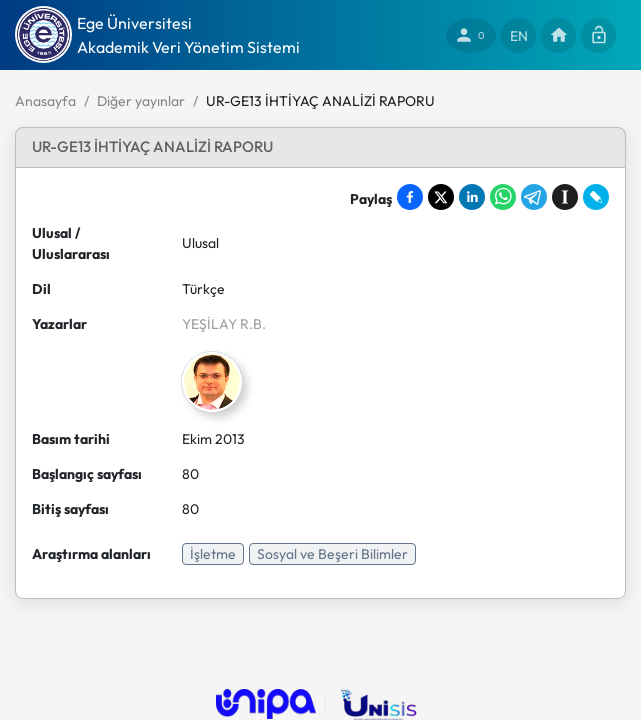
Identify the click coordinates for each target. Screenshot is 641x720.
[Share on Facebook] (410, 197)
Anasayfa (45, 101)
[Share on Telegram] (534, 197)
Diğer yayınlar (141, 101)
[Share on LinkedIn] (472, 197)
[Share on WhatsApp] (503, 197)
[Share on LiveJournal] (596, 197)
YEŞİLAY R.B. (224, 324)
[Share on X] (441, 197)
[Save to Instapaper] (565, 197)
